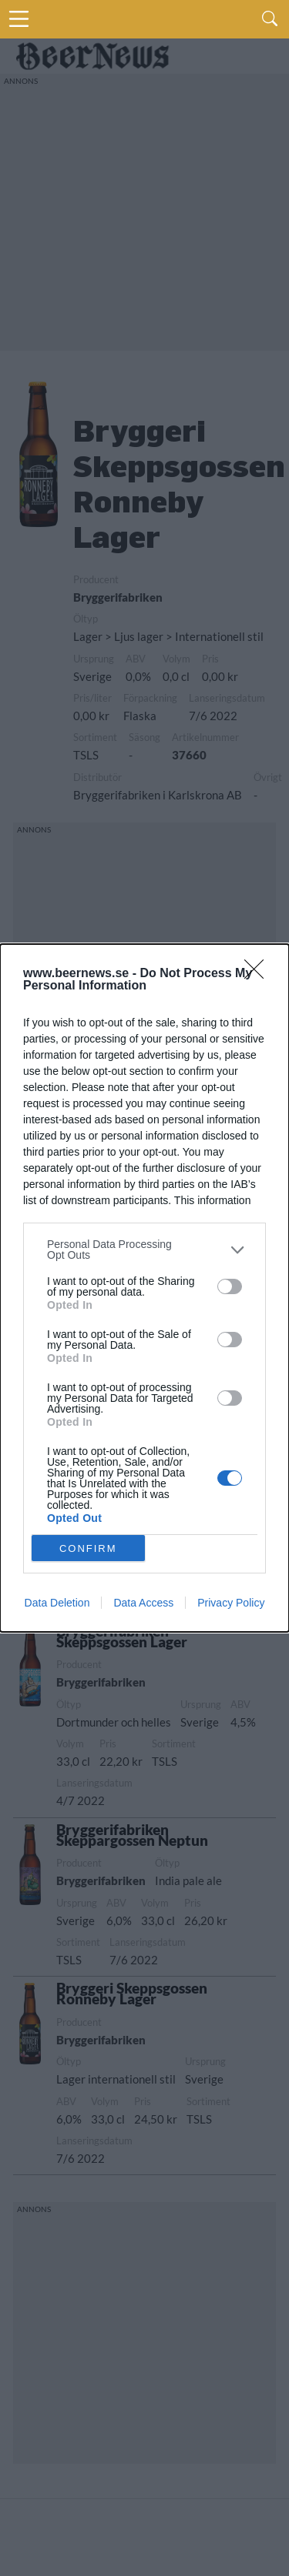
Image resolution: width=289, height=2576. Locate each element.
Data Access (143, 1603)
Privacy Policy (230, 1603)
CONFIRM (88, 1548)
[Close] (259, 974)
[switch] (229, 1286)
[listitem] (144, 1249)
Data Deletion (57, 1603)
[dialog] (144, 1288)
